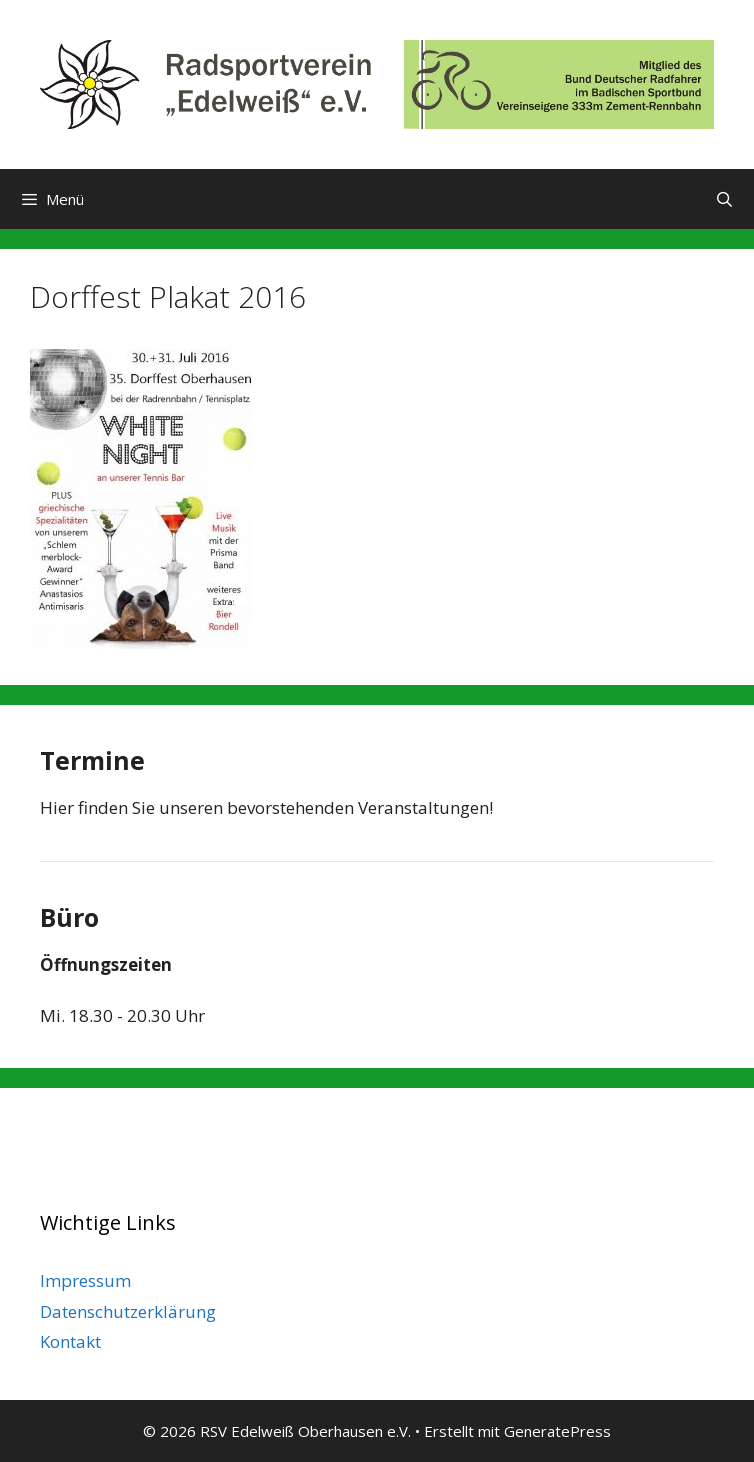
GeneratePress (557, 1431)
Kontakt (70, 1341)
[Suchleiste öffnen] (724, 199)
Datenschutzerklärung (128, 1311)
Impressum (85, 1280)
